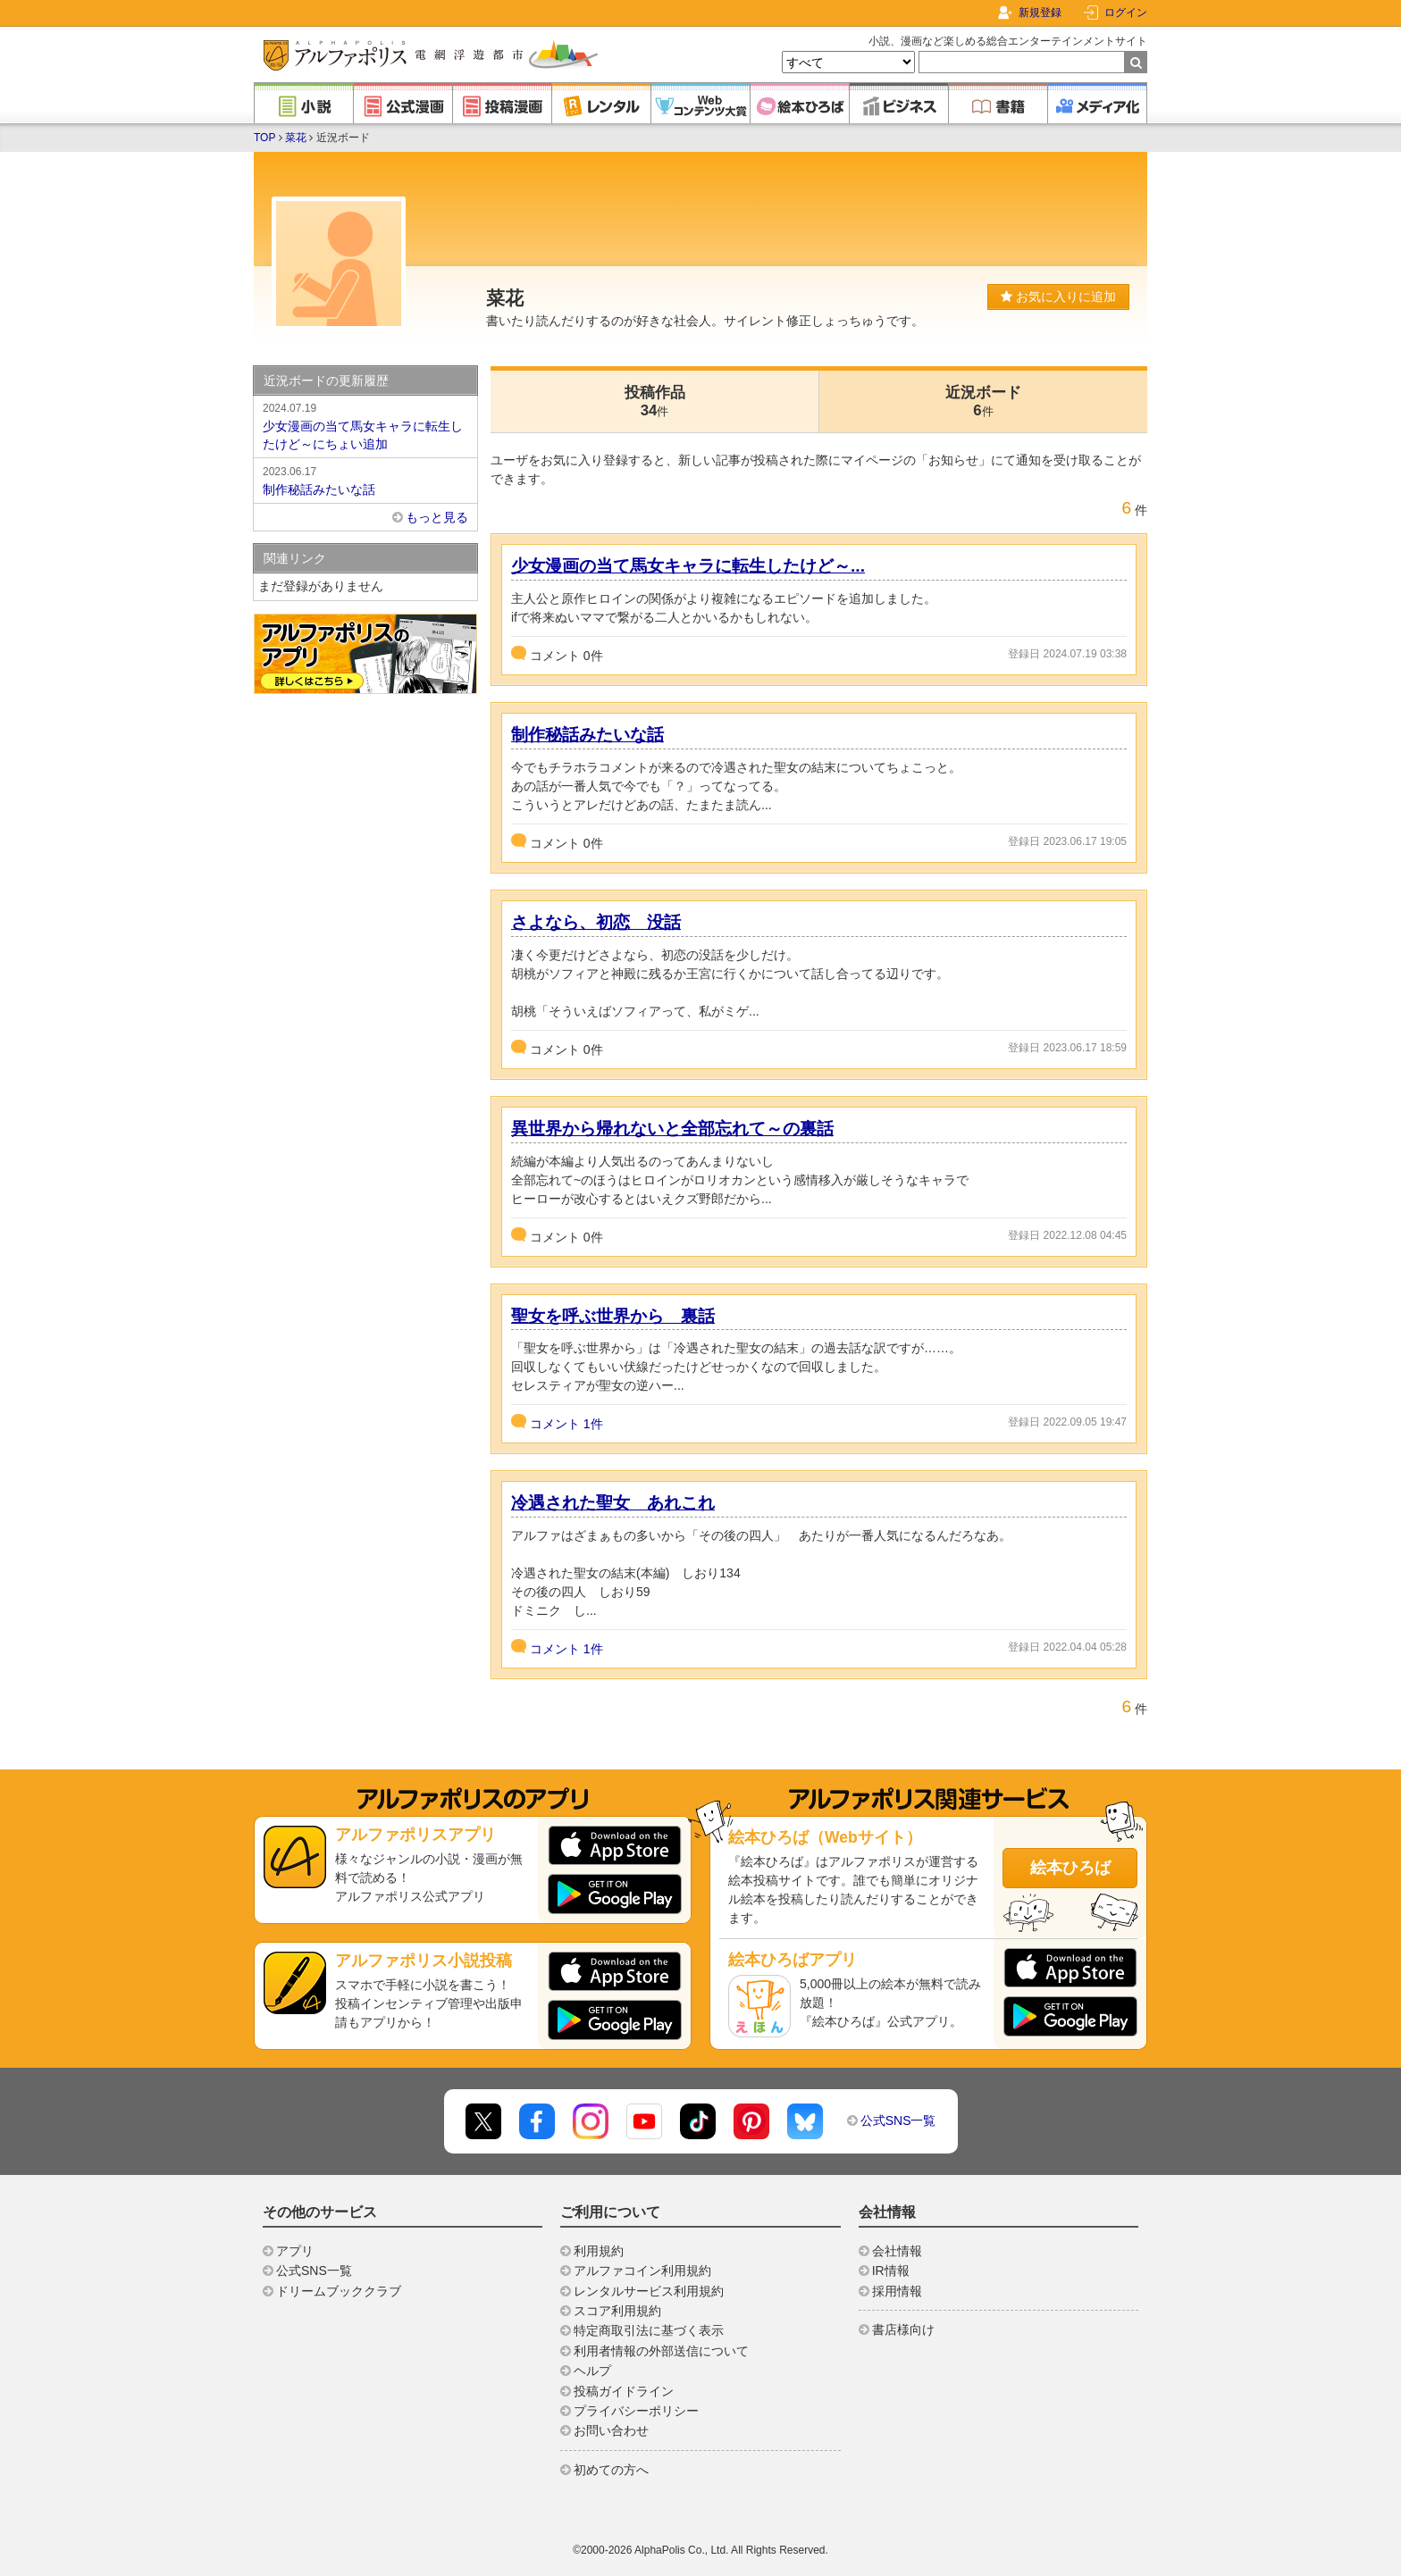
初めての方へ (611, 2470)
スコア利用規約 (617, 2311)
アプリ (295, 2251)
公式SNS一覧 (898, 2120)
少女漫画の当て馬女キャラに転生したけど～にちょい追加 (365, 425)
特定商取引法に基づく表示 (649, 2330)
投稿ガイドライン (624, 2391)
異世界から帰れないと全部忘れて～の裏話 (672, 1128)
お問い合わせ (611, 2430)
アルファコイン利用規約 (642, 2270)
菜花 (295, 137)
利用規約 (599, 2251)
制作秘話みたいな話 (587, 734)
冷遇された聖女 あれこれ (613, 1502)
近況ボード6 (983, 401)
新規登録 (1040, 12)
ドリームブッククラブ (338, 2291)
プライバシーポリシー (636, 2411)
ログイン (1125, 12)
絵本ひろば (1070, 1868)
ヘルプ (592, 2370)
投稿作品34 (655, 401)
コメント (566, 1424)
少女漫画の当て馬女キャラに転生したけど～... (688, 565)
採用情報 (897, 2291)
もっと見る (437, 517)
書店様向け (903, 2329)
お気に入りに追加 (1058, 296)
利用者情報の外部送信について (661, 2351)
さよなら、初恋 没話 (596, 922)
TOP (264, 137)
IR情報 (891, 2270)
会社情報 (897, 2251)
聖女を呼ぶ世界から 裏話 (613, 1316)
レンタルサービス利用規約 (649, 2291)
